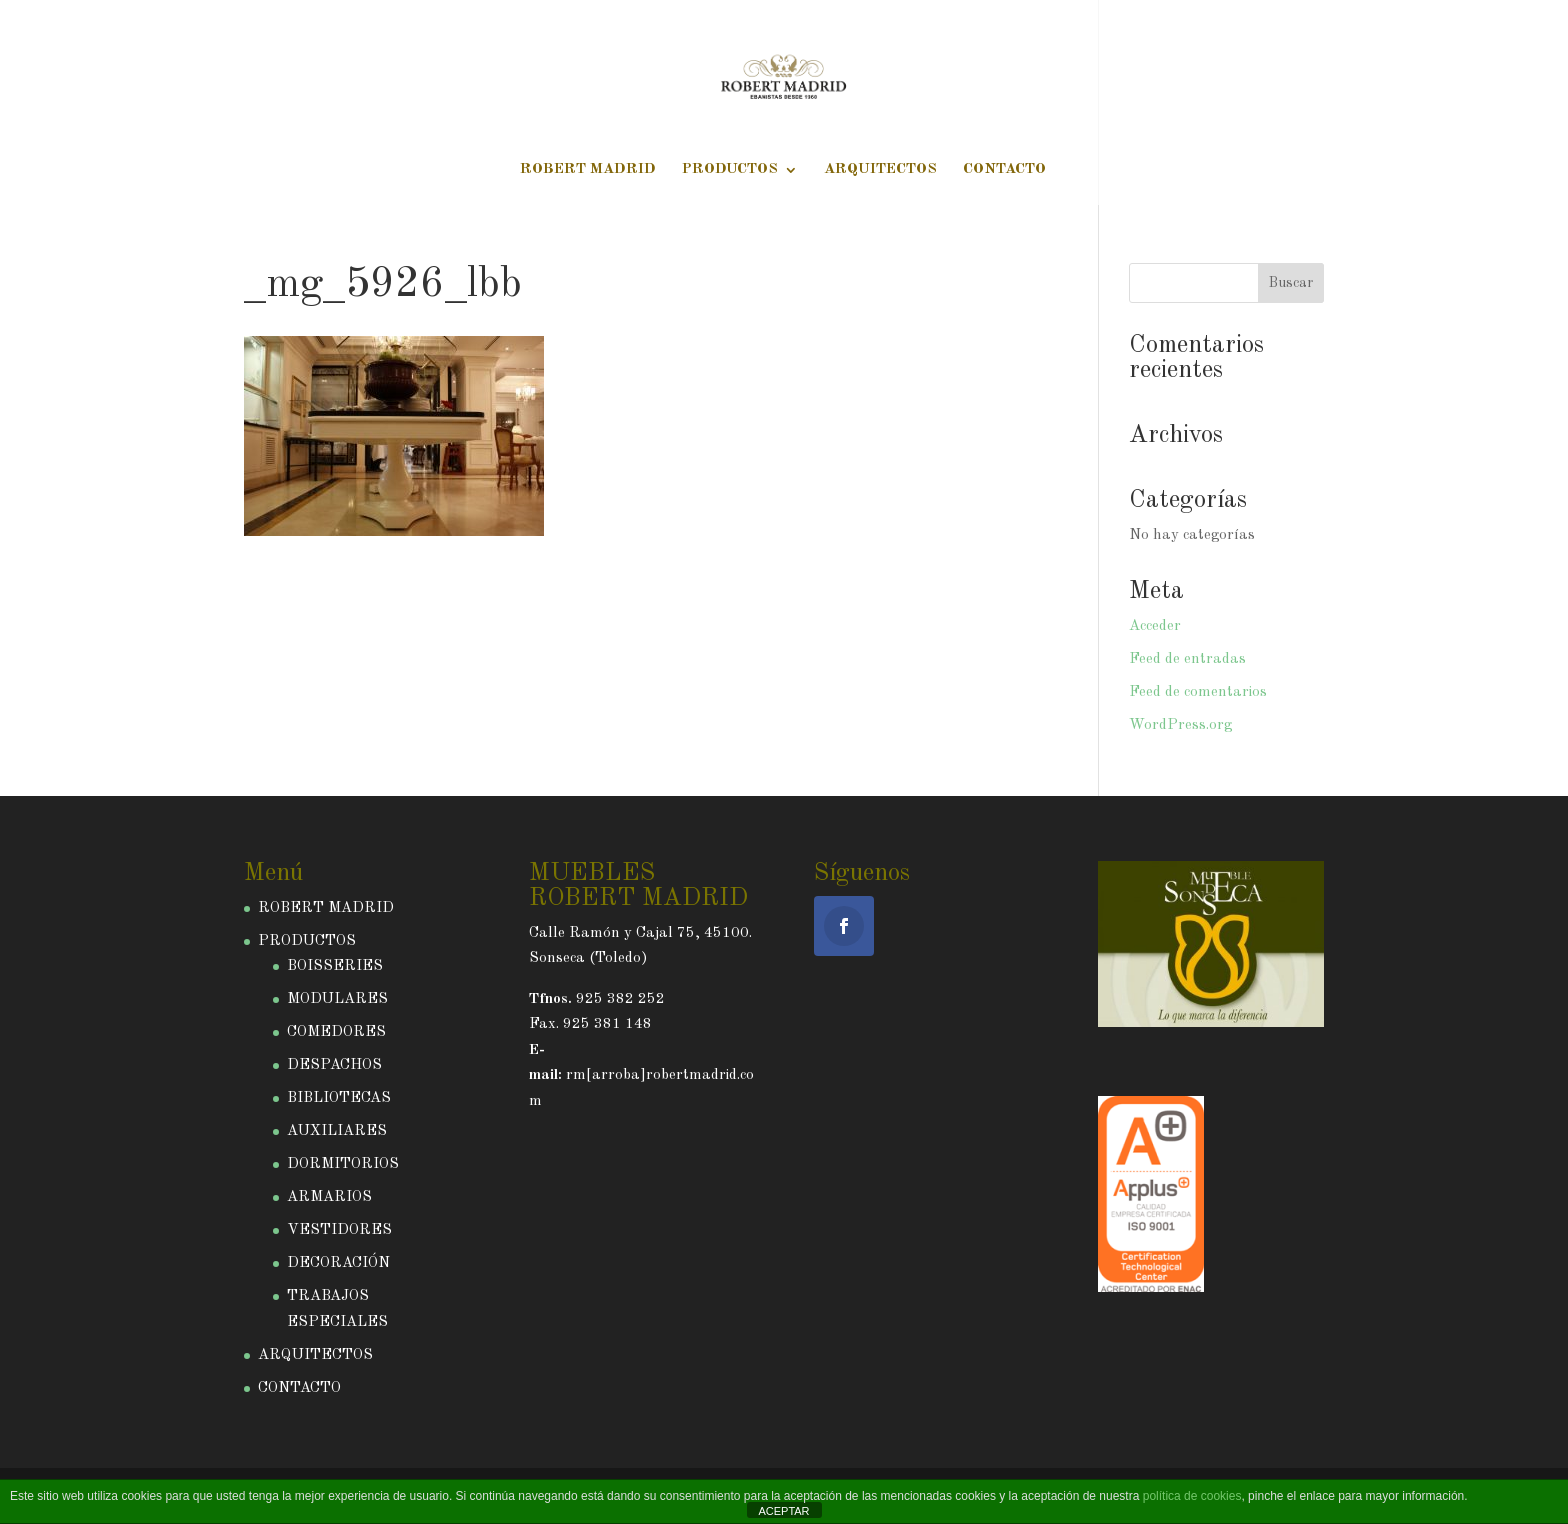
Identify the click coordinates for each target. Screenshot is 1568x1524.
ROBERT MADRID (588, 170)
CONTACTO (1004, 170)
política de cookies (1192, 1496)
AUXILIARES (337, 1131)
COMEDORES (336, 1032)
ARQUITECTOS (880, 170)
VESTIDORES (339, 1230)
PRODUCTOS (730, 170)
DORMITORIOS (343, 1164)
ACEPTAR (783, 1511)
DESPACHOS (334, 1065)
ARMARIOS (329, 1197)
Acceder (1155, 626)
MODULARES (337, 999)
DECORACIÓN (338, 1263)
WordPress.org (1180, 725)
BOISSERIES (335, 966)
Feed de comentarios (1198, 692)
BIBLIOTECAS (339, 1098)
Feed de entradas (1187, 659)
